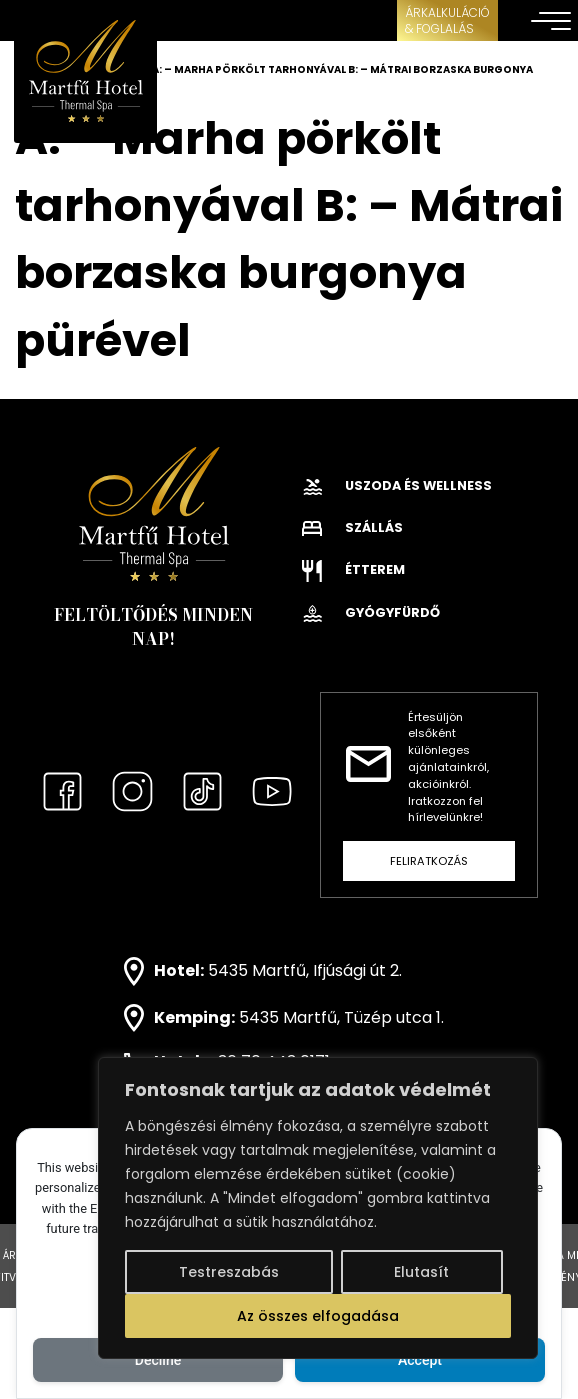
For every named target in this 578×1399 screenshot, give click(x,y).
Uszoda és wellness (397, 485)
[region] (318, 1208)
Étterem (353, 569)
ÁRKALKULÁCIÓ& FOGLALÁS (447, 20)
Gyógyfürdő (371, 612)
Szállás (352, 527)
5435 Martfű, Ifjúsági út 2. (305, 970)
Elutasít (421, 1272)
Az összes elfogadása (318, 1316)
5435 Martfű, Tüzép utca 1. (341, 1016)
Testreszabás (229, 1272)
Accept (420, 1360)
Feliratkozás (429, 861)
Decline (158, 1360)
